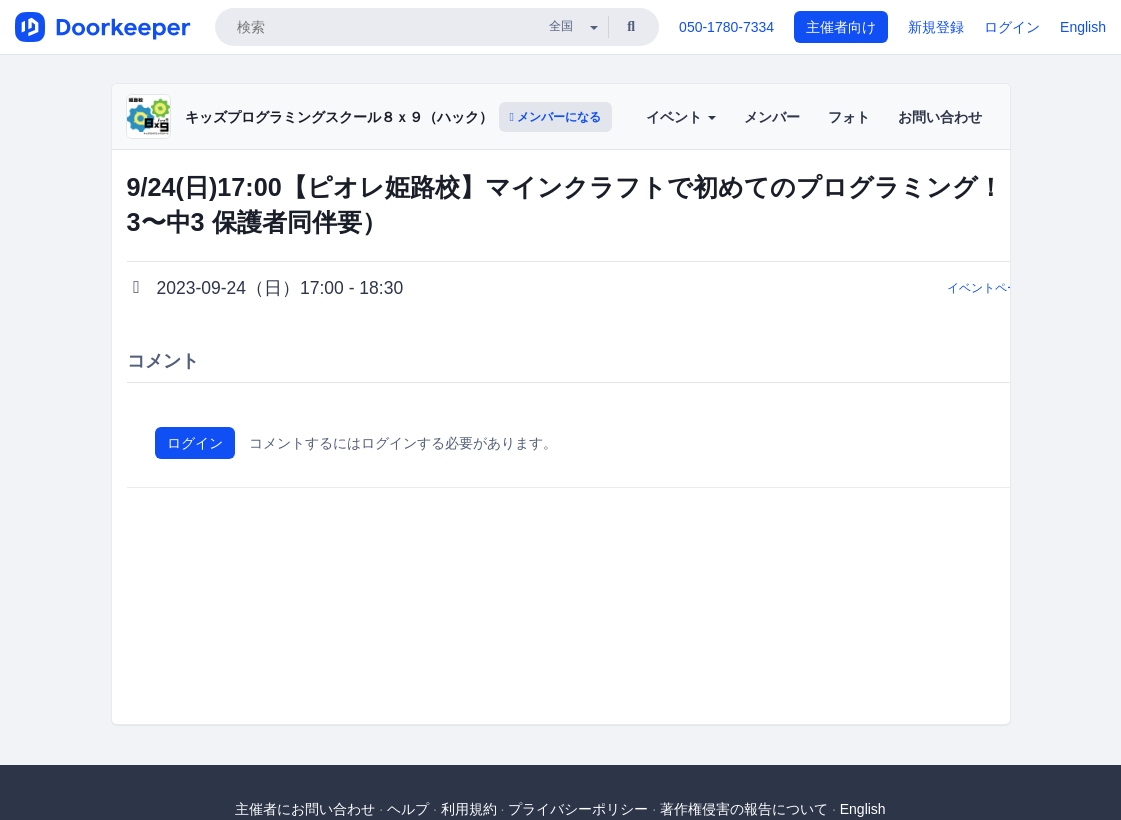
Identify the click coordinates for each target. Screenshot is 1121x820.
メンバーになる (556, 117)
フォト (849, 117)
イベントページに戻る (1007, 288)
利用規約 (469, 809)
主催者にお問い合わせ (305, 809)
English (1083, 27)
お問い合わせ (940, 117)
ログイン (1012, 27)
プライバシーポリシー (578, 809)
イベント (681, 117)
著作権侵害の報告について (744, 809)
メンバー (772, 117)
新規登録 (936, 27)
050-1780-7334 (726, 27)
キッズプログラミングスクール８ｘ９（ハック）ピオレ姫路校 (381, 117)
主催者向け (841, 27)
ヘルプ (408, 809)
